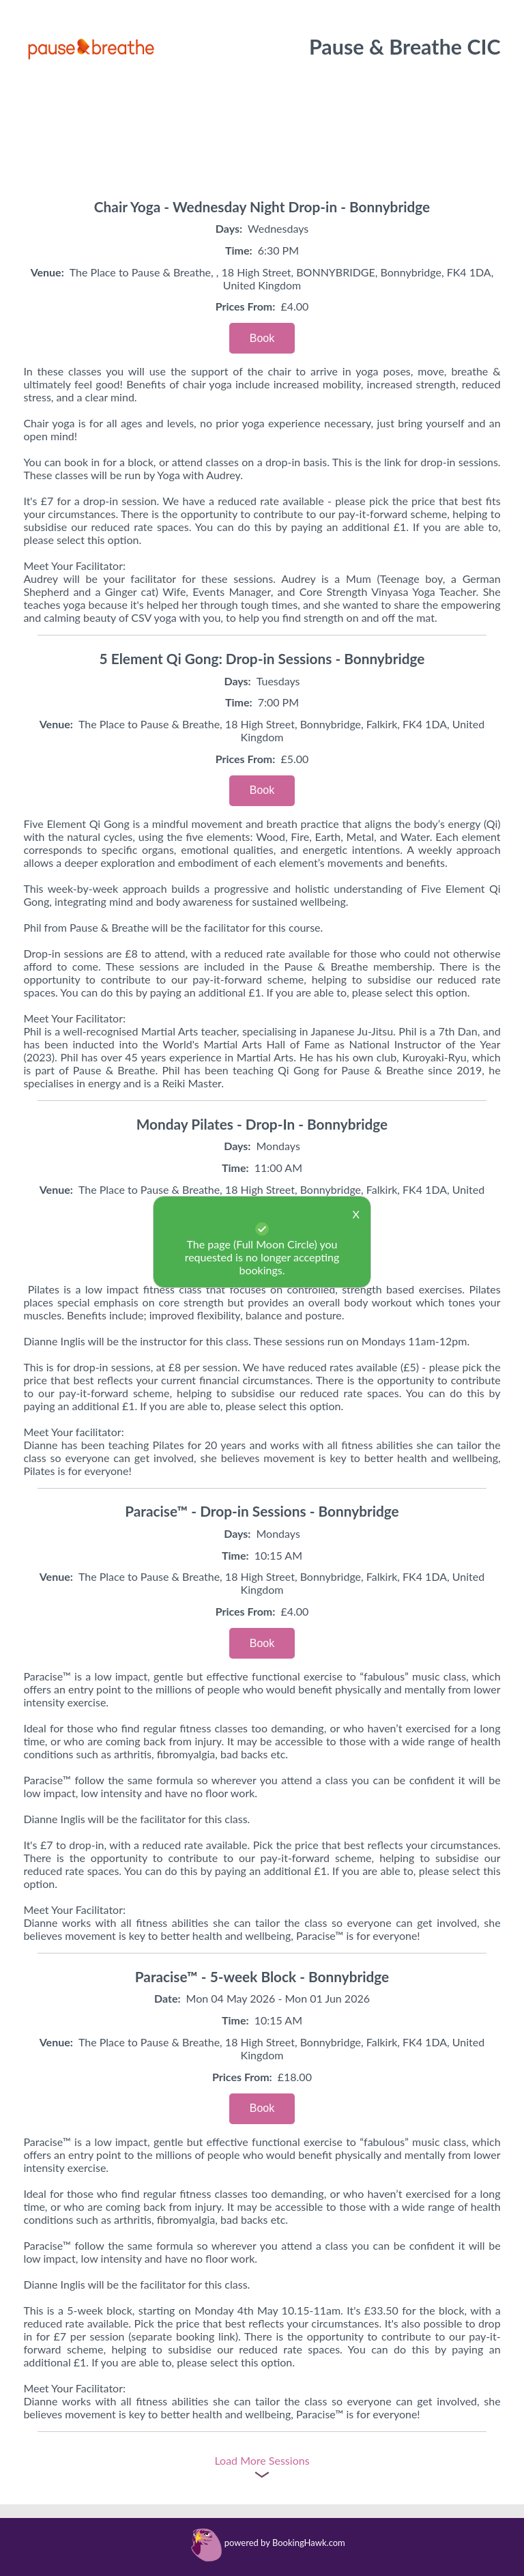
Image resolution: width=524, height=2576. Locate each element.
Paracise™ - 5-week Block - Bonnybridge (262, 1976)
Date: (167, 1998)
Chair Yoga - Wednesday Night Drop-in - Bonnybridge (262, 206)
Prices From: (246, 306)
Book (262, 338)
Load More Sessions (261, 2460)
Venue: (47, 272)
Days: (229, 228)
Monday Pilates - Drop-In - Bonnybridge (262, 1123)
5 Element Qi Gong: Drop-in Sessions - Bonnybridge (262, 658)
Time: (238, 250)
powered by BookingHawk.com (284, 2542)
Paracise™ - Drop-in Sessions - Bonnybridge (261, 1510)
